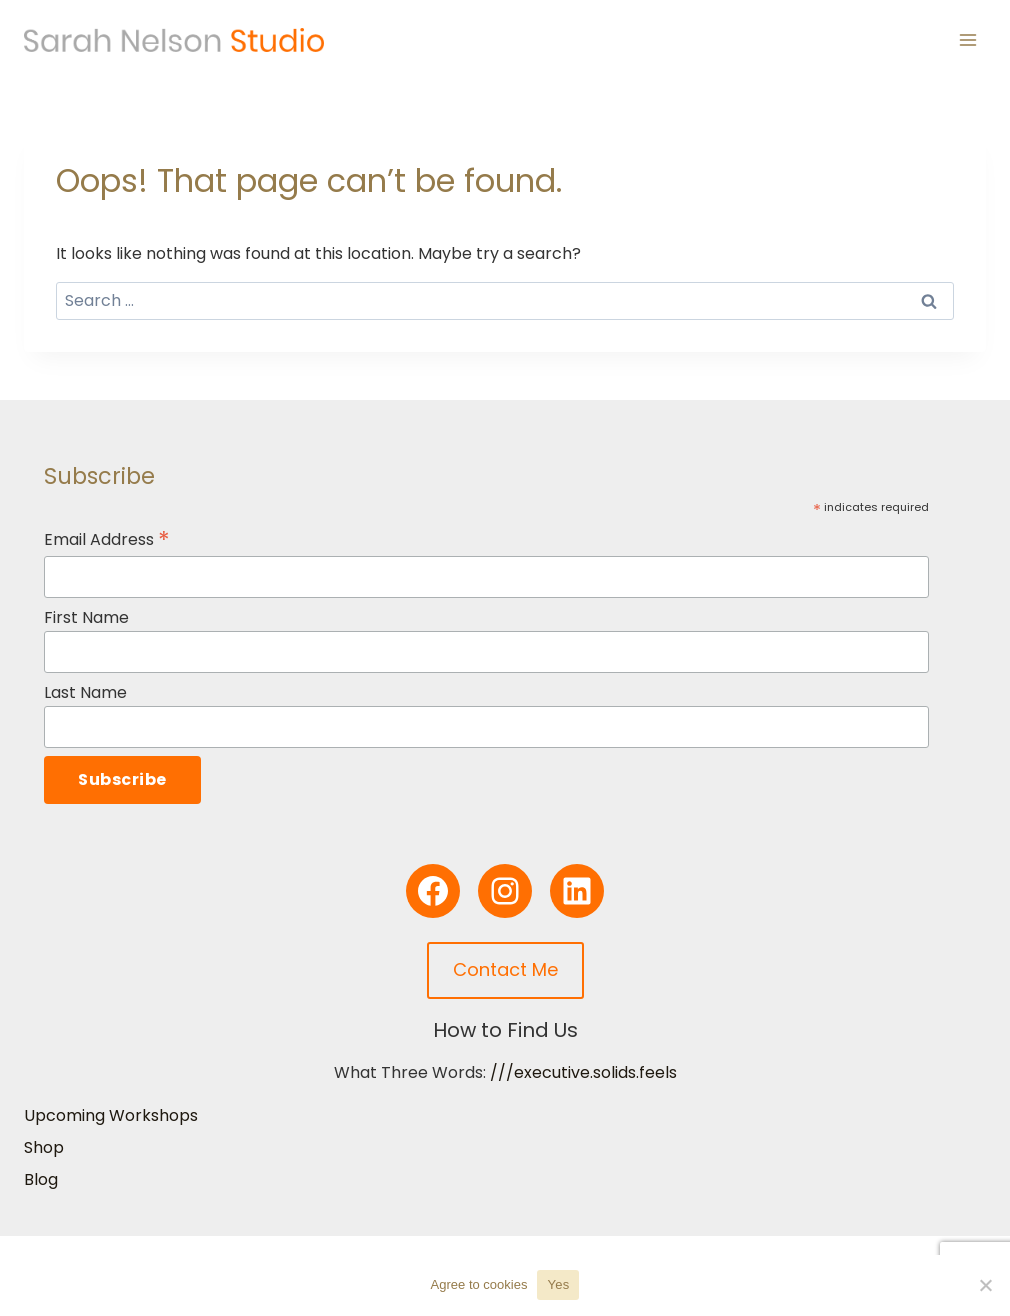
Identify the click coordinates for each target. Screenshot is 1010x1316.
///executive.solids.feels (583, 1072)
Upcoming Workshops (111, 1115)
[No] (985, 1285)
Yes (558, 1284)
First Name (86, 617)
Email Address (107, 540)
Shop (44, 1147)
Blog (41, 1179)
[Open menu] (967, 39)
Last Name (85, 692)
